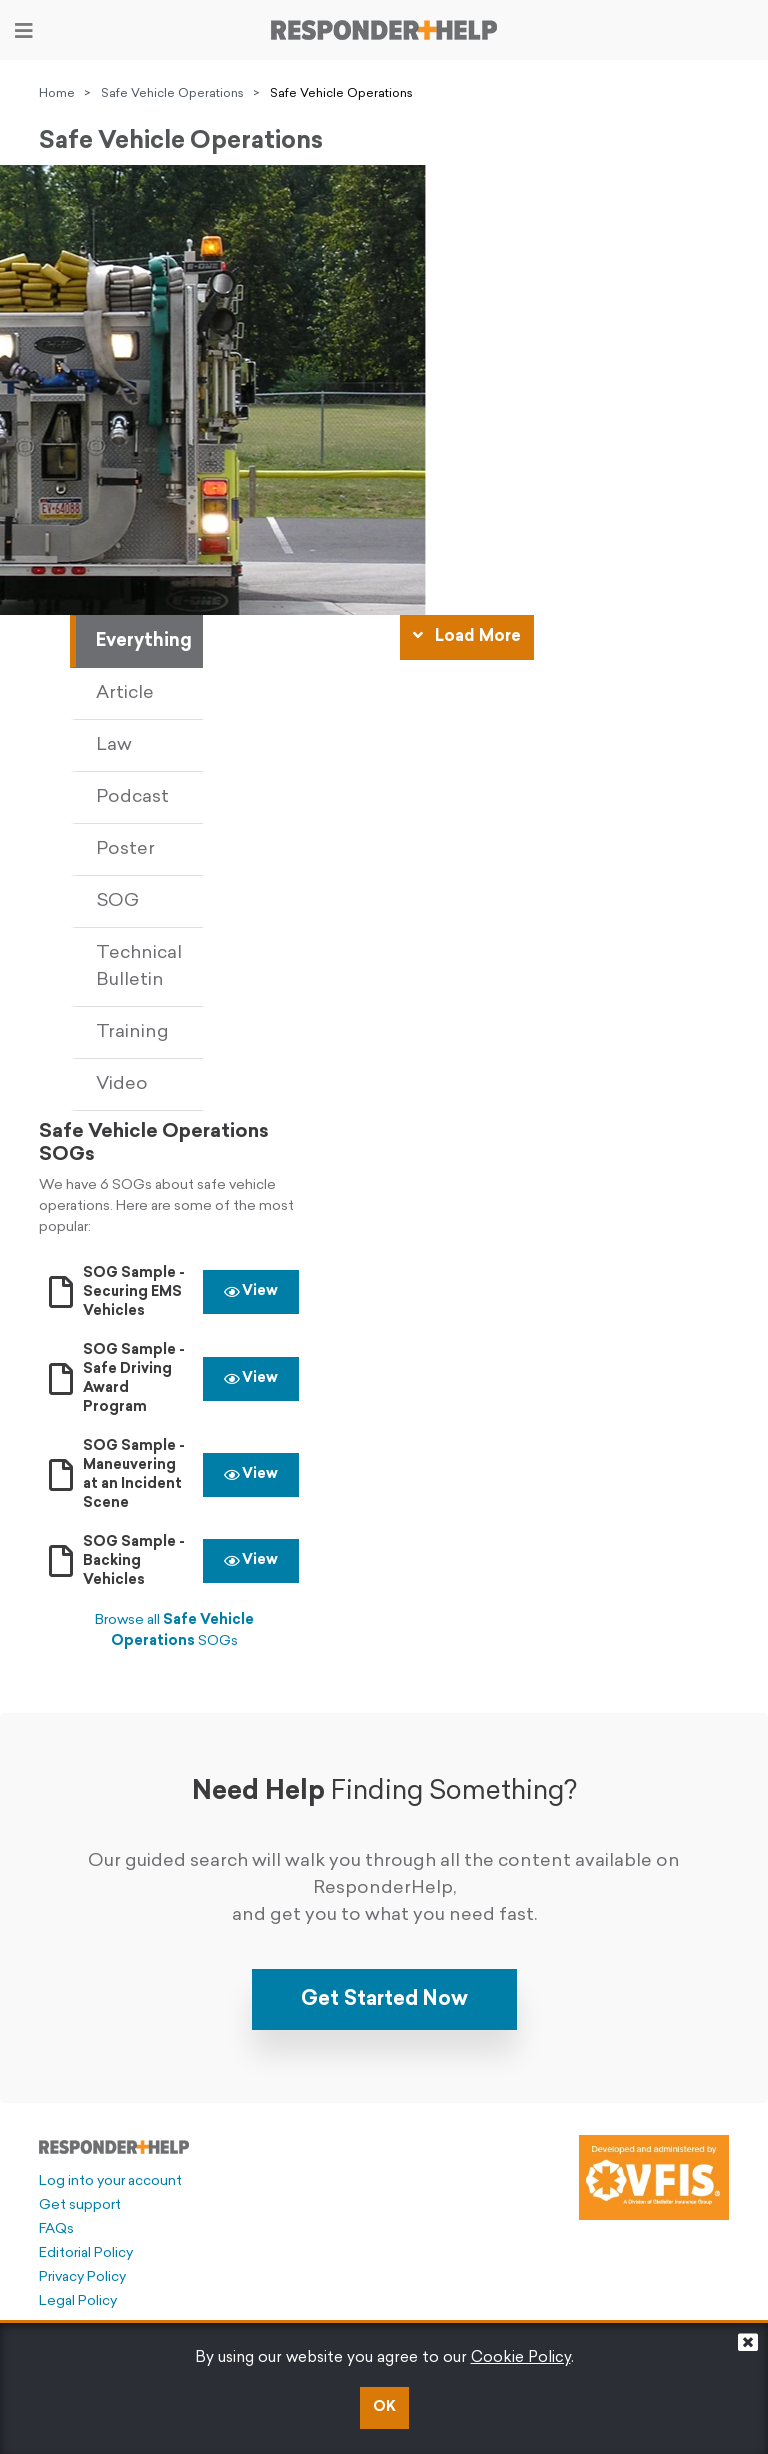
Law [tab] (114, 745)
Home (57, 94)
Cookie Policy (521, 2358)
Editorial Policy (86, 2253)
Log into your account (110, 2181)
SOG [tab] (117, 901)
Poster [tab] (125, 849)
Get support (80, 2205)
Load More (467, 636)
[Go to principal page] (384, 30)
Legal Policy (78, 2301)
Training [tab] (132, 1032)
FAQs (56, 2229)
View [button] (251, 1291)
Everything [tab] (144, 641)
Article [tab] (125, 693)
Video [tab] (122, 1084)
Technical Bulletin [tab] (139, 967)
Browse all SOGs (174, 1631)
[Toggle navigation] (24, 31)
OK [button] (384, 2407)
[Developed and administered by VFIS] (654, 2178)
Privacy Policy (82, 2277)
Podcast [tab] (132, 797)
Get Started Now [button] (384, 2000)
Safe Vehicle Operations (172, 94)
